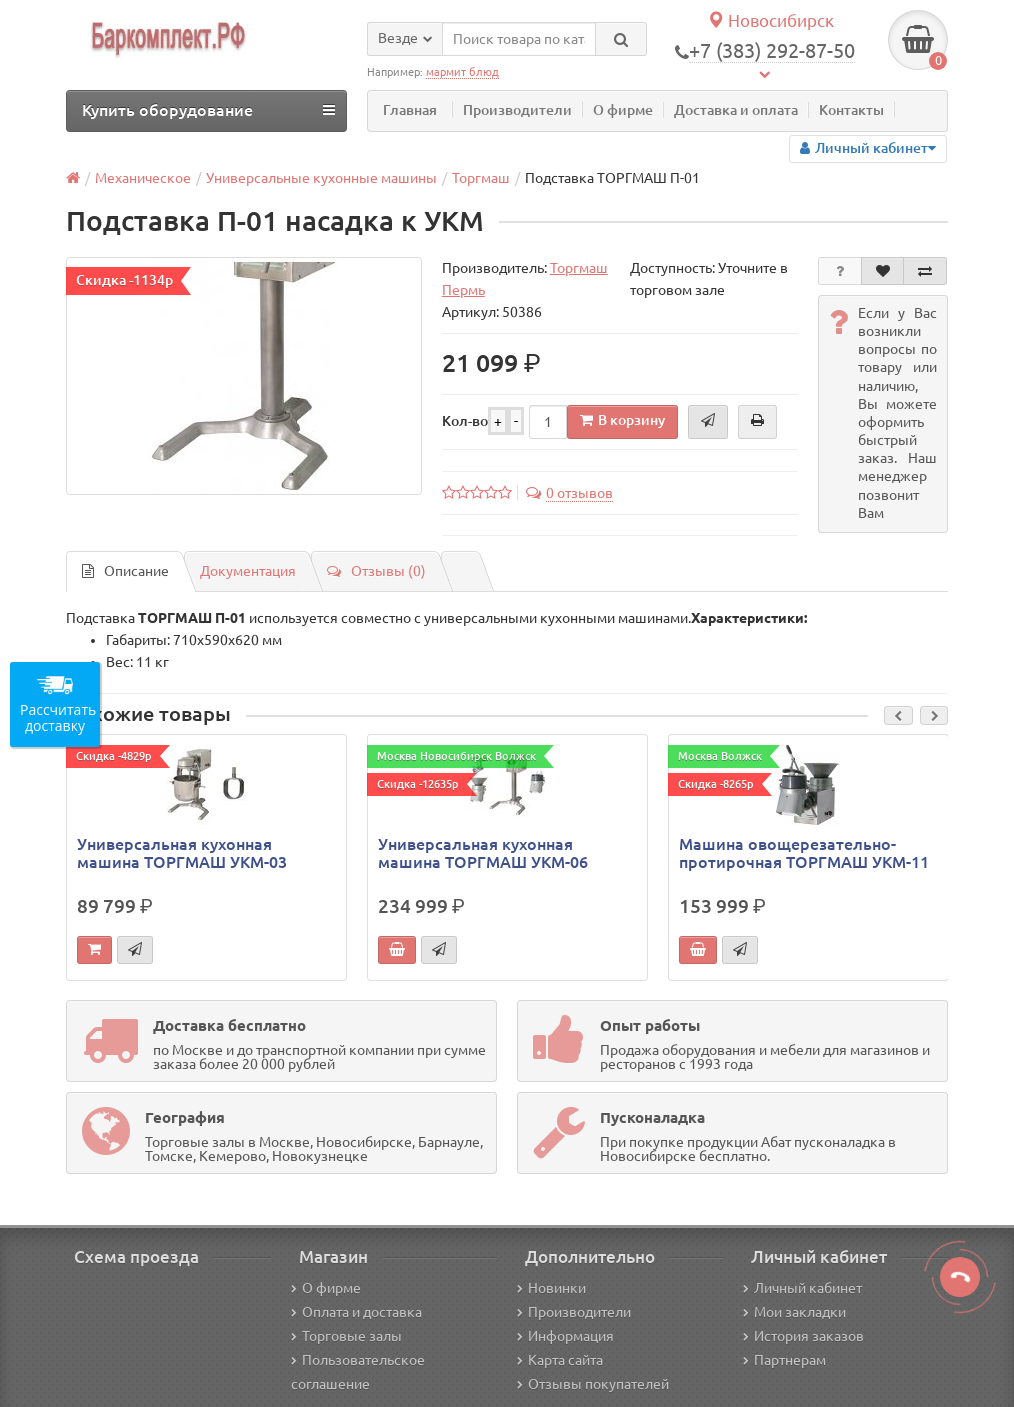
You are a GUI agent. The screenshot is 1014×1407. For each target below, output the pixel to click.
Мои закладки (794, 1312)
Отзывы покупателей (593, 1384)
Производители (517, 110)
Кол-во (465, 421)
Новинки (551, 1288)
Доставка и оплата (736, 110)
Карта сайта (560, 1360)
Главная (410, 110)
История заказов (803, 1336)
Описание (125, 571)
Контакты (851, 110)
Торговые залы (346, 1336)
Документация (248, 571)
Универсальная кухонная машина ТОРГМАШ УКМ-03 (182, 853)
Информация (565, 1336)
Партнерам (784, 1360)
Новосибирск (770, 20)
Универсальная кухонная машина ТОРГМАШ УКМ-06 (483, 853)
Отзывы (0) (376, 571)
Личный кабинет (802, 1288)
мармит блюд (462, 72)
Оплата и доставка (356, 1312)
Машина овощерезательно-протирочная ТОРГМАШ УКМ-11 (804, 853)
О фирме (623, 110)
